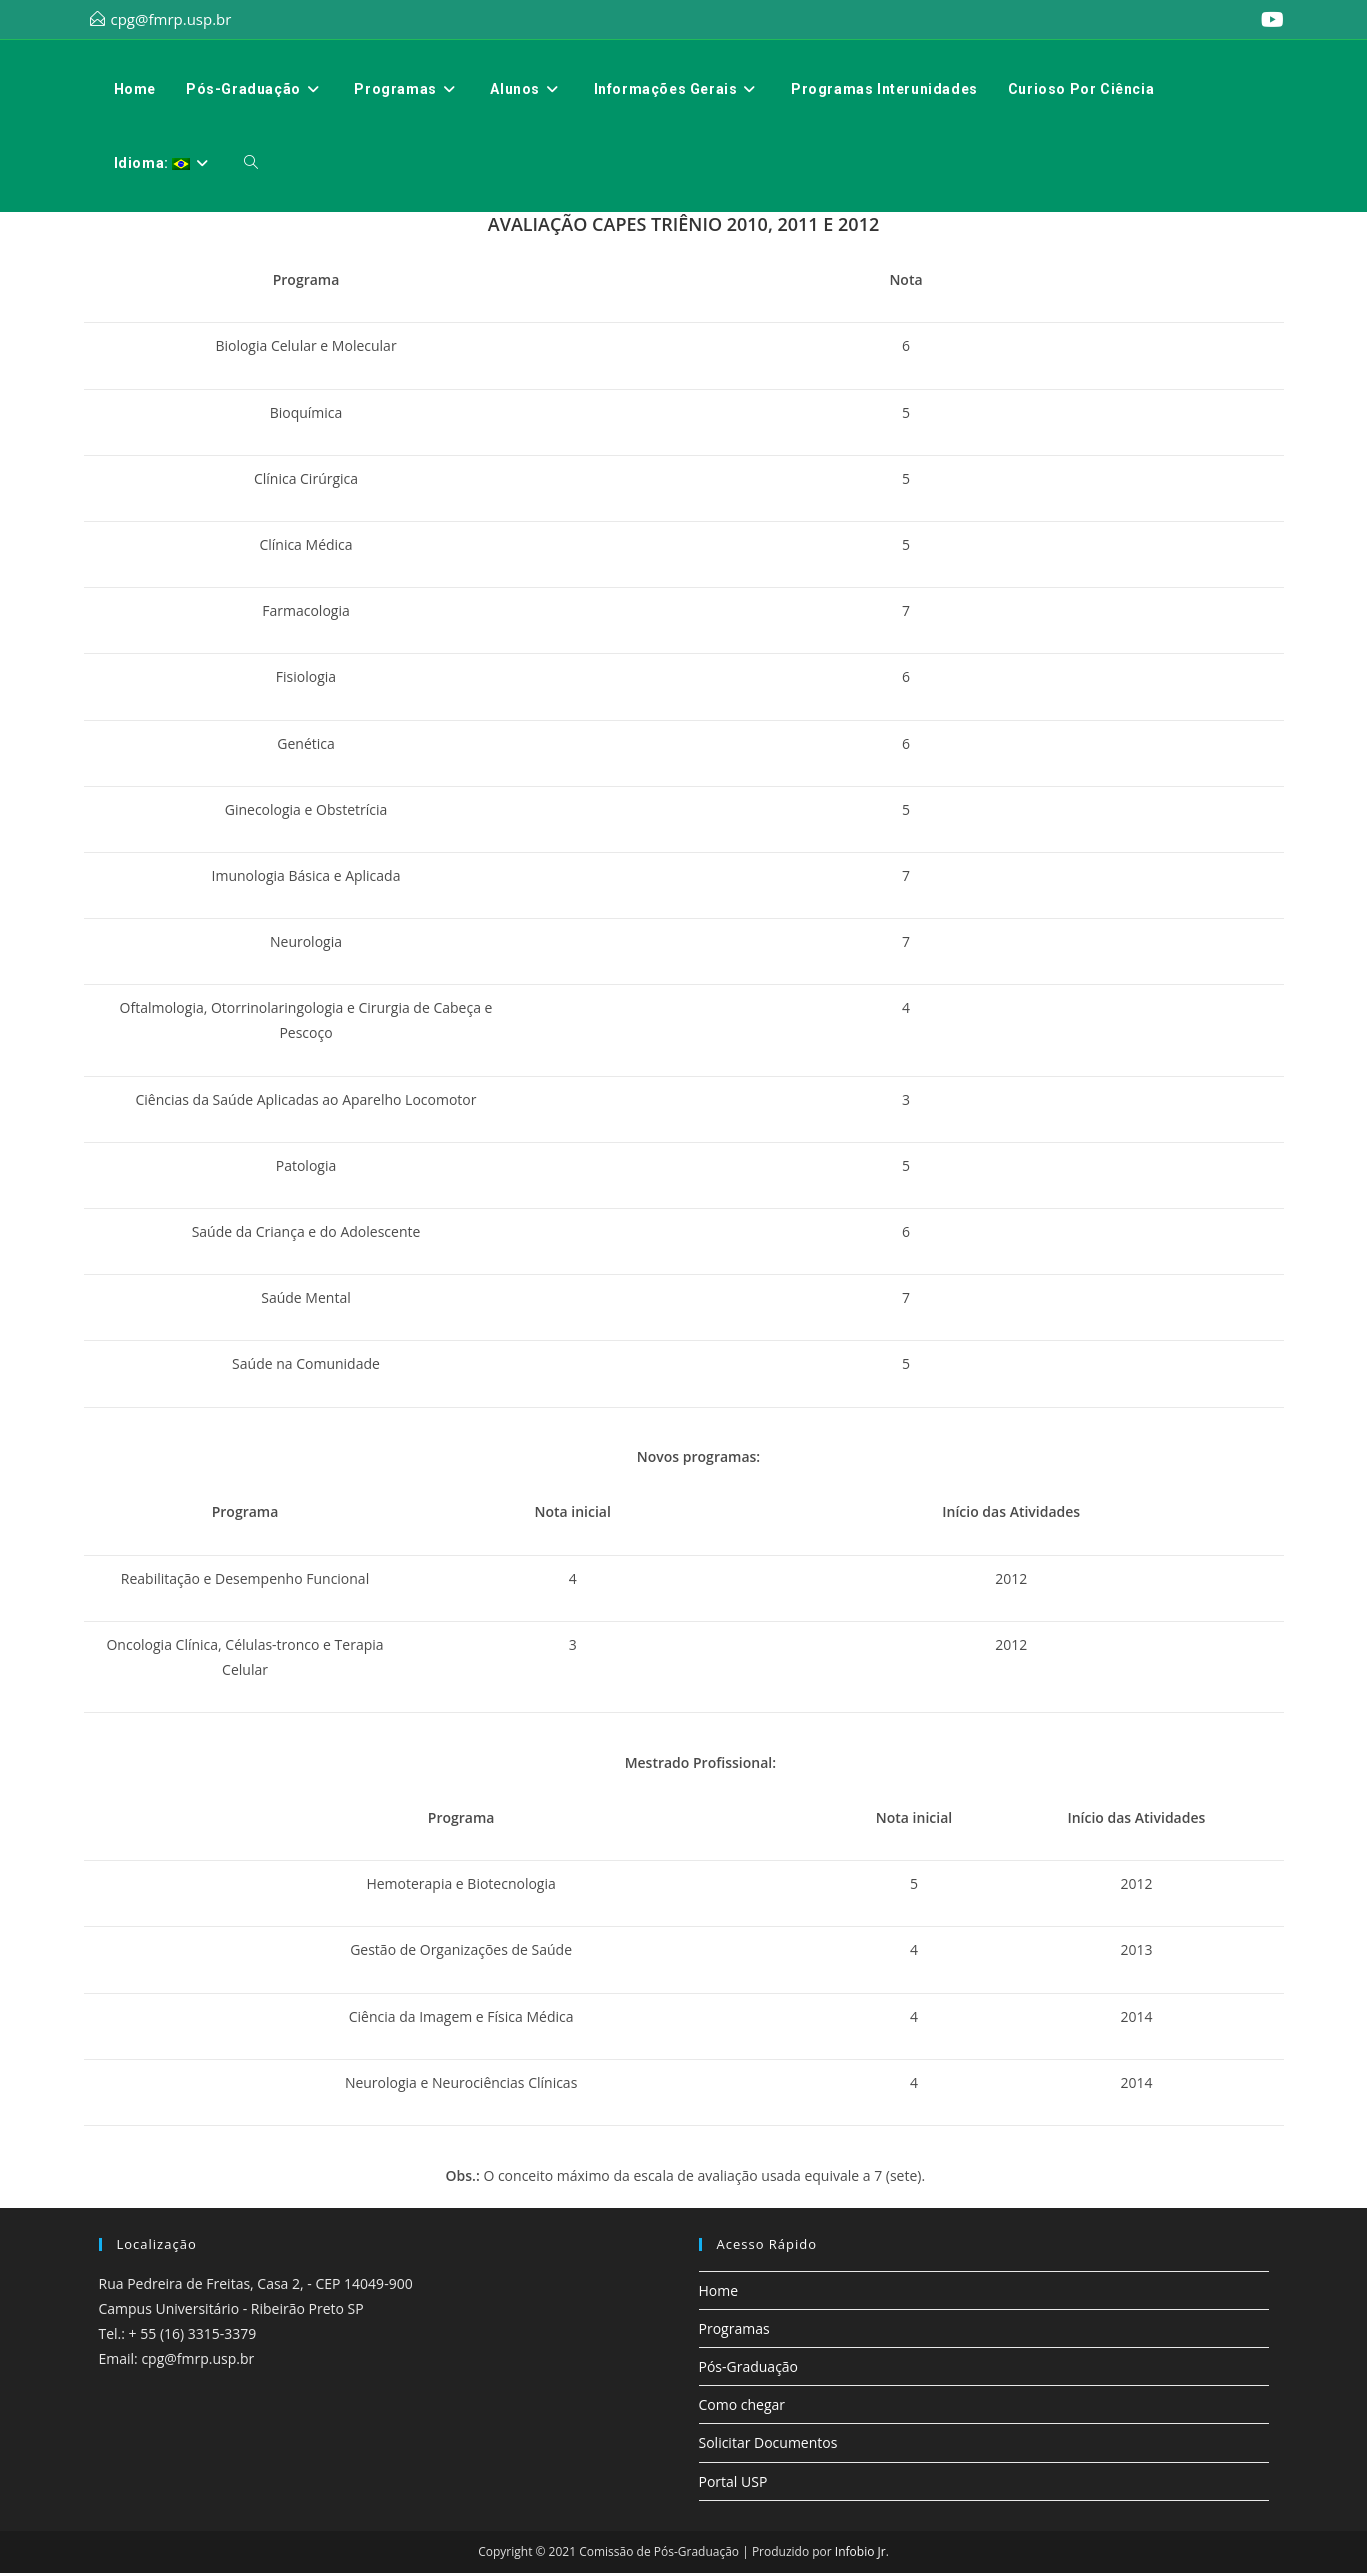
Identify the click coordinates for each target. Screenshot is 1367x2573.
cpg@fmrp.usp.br (171, 19)
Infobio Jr (860, 2551)
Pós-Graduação (749, 2366)
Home (719, 2290)
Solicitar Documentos (768, 2442)
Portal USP (733, 2481)
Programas (734, 2328)
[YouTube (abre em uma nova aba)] (1269, 20)
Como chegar (742, 2404)
